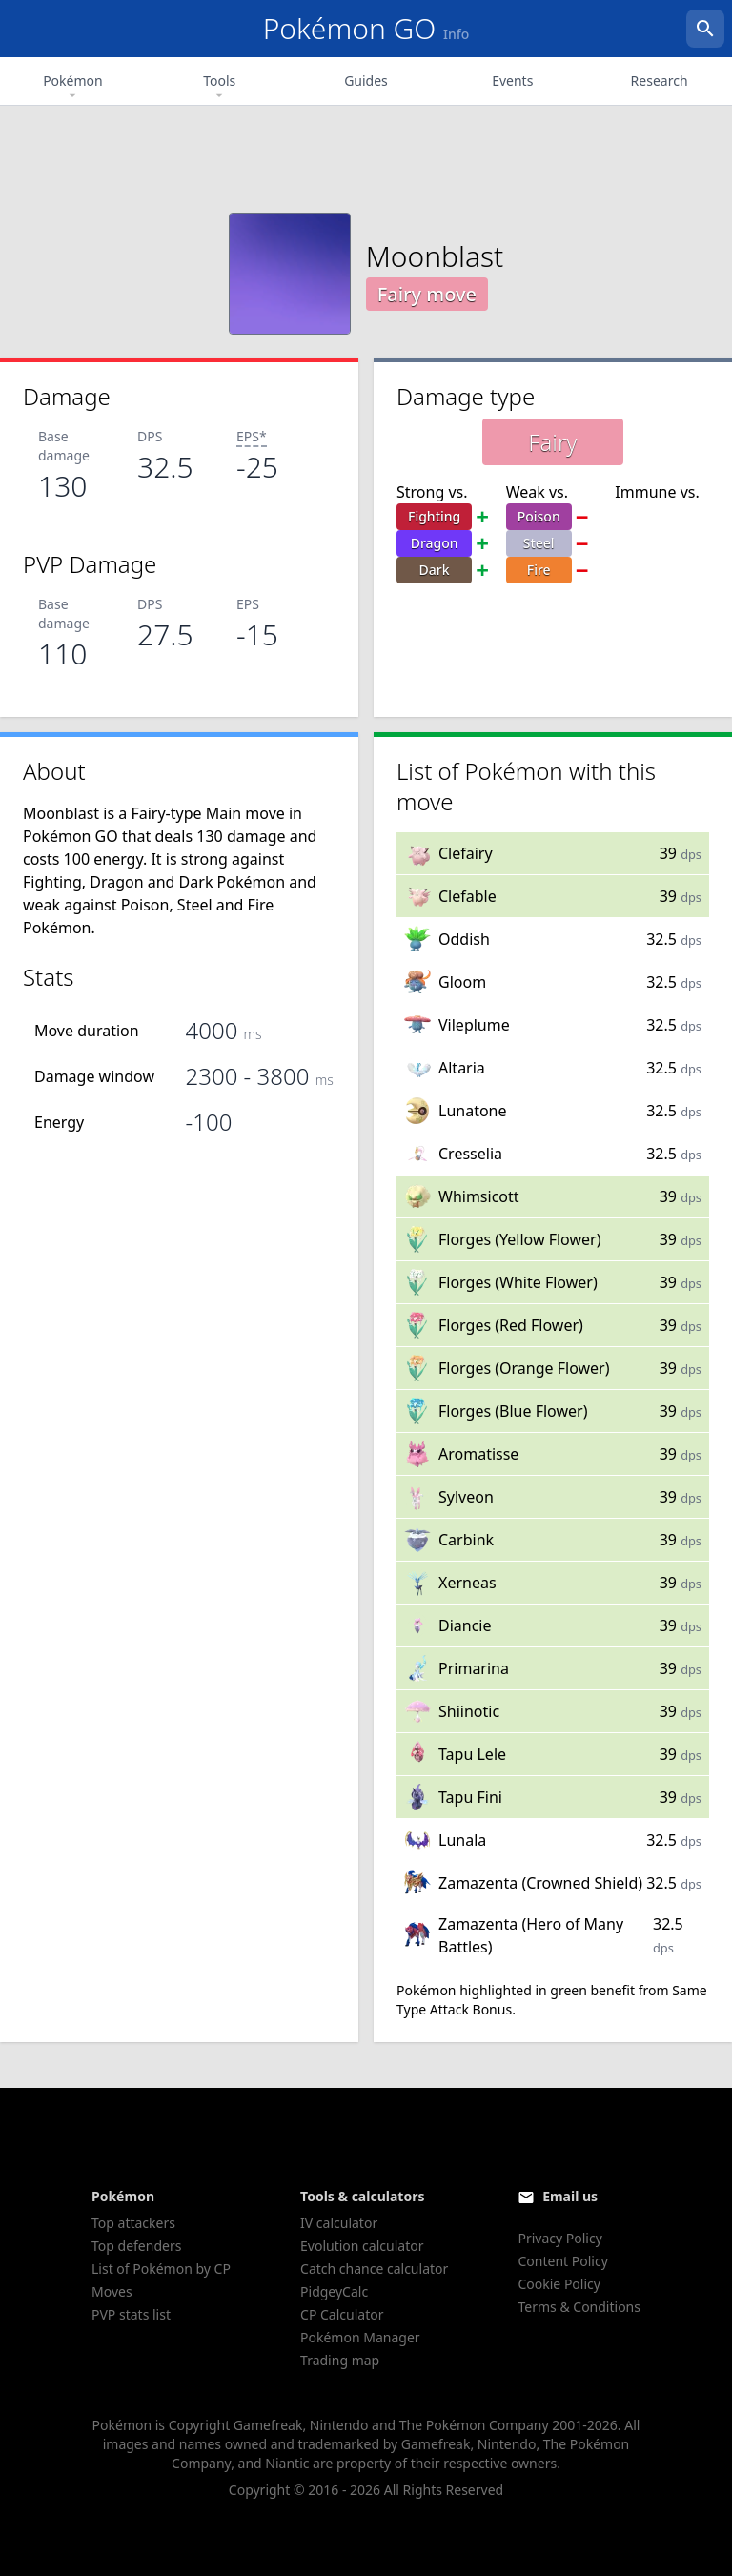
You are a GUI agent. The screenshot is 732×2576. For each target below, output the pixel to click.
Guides (366, 81)
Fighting (434, 516)
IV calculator (338, 2223)
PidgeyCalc (334, 2291)
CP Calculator (341, 2314)
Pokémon (73, 87)
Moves (112, 2291)
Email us (570, 2196)
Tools (219, 87)
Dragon (434, 543)
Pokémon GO (366, 28)
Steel (539, 543)
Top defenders (136, 2246)
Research (659, 81)
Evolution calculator (361, 2246)
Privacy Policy (559, 2238)
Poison (539, 516)
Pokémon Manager (360, 2337)
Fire (539, 570)
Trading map (339, 2360)
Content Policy (562, 2261)
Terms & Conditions (579, 2307)
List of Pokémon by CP (161, 2268)
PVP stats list (131, 2314)
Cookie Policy (559, 2284)
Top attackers (133, 2223)
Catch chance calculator (374, 2268)
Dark (434, 570)
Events (512, 81)
